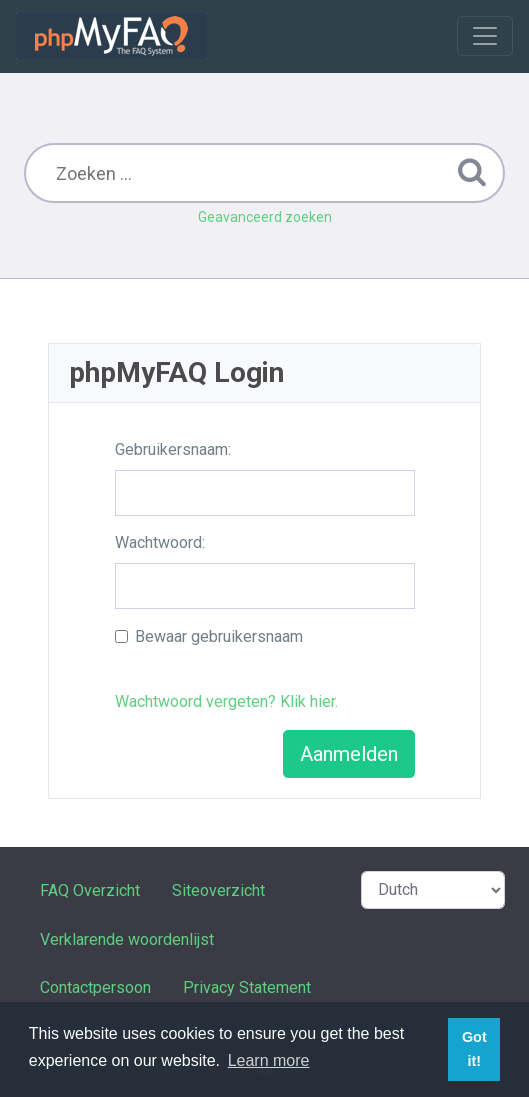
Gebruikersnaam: (173, 449)
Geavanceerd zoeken (265, 217)
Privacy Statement (247, 987)
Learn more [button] (269, 1060)
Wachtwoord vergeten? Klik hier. (226, 701)
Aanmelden (349, 754)
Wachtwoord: (160, 542)
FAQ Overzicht (90, 890)
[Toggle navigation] (485, 36)
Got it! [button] (474, 1049)
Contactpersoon (95, 987)
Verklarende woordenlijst (127, 939)
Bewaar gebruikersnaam (219, 636)
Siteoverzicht (218, 890)
